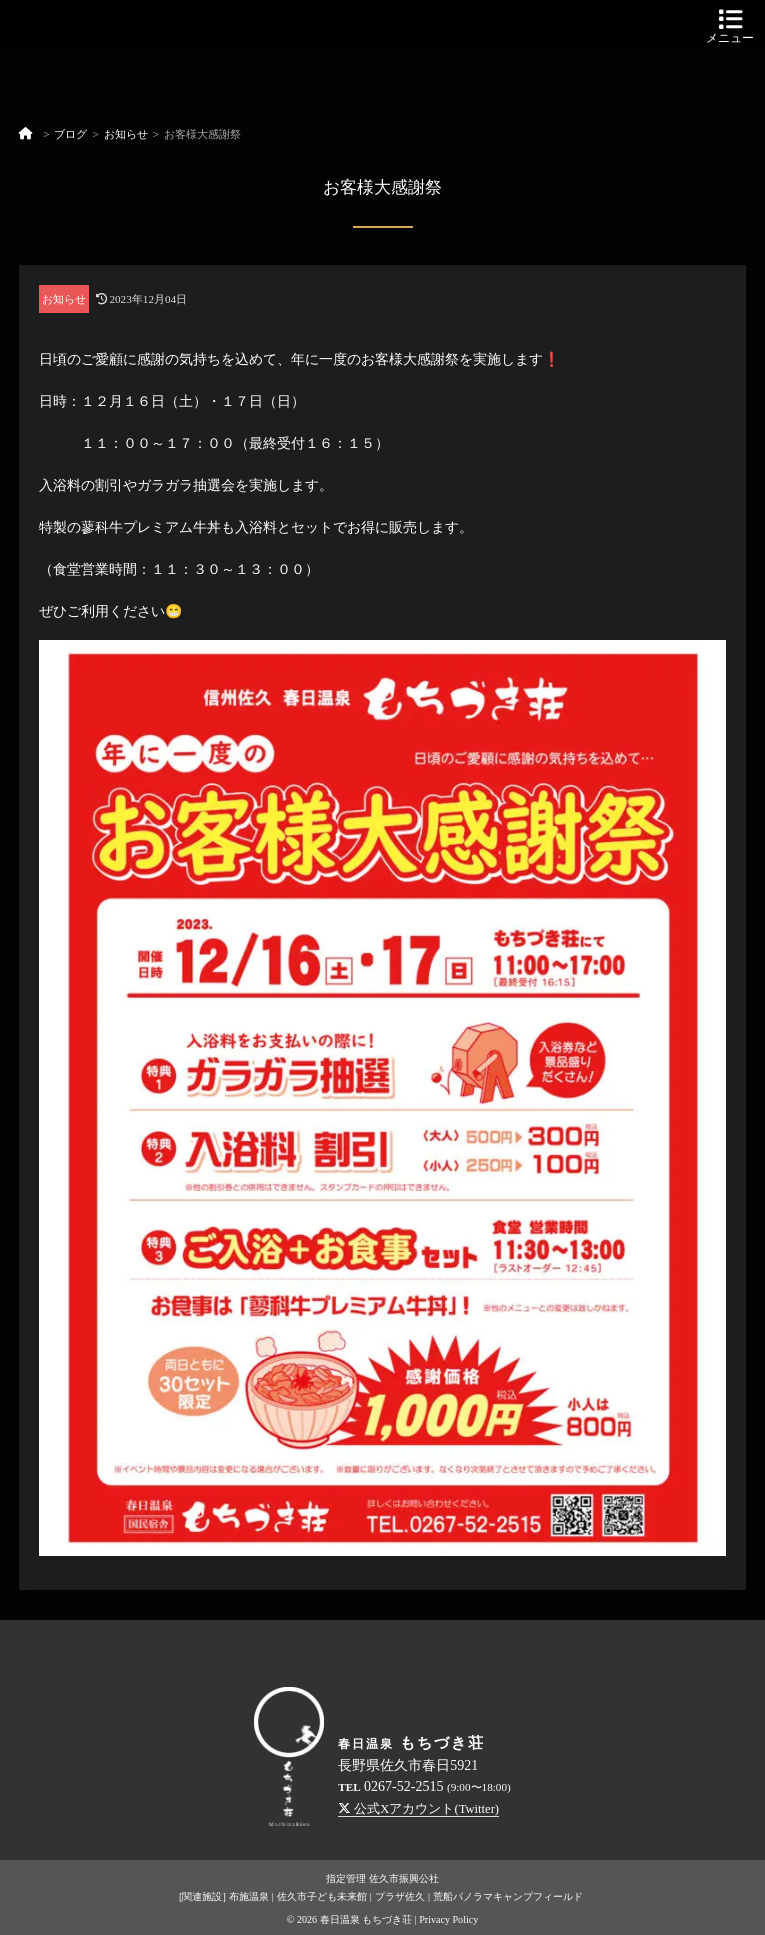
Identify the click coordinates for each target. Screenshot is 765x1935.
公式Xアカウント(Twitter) (418, 1809)
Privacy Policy (448, 1919)
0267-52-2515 (403, 1786)
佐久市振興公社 (404, 1878)
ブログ (70, 134)
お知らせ (126, 134)
